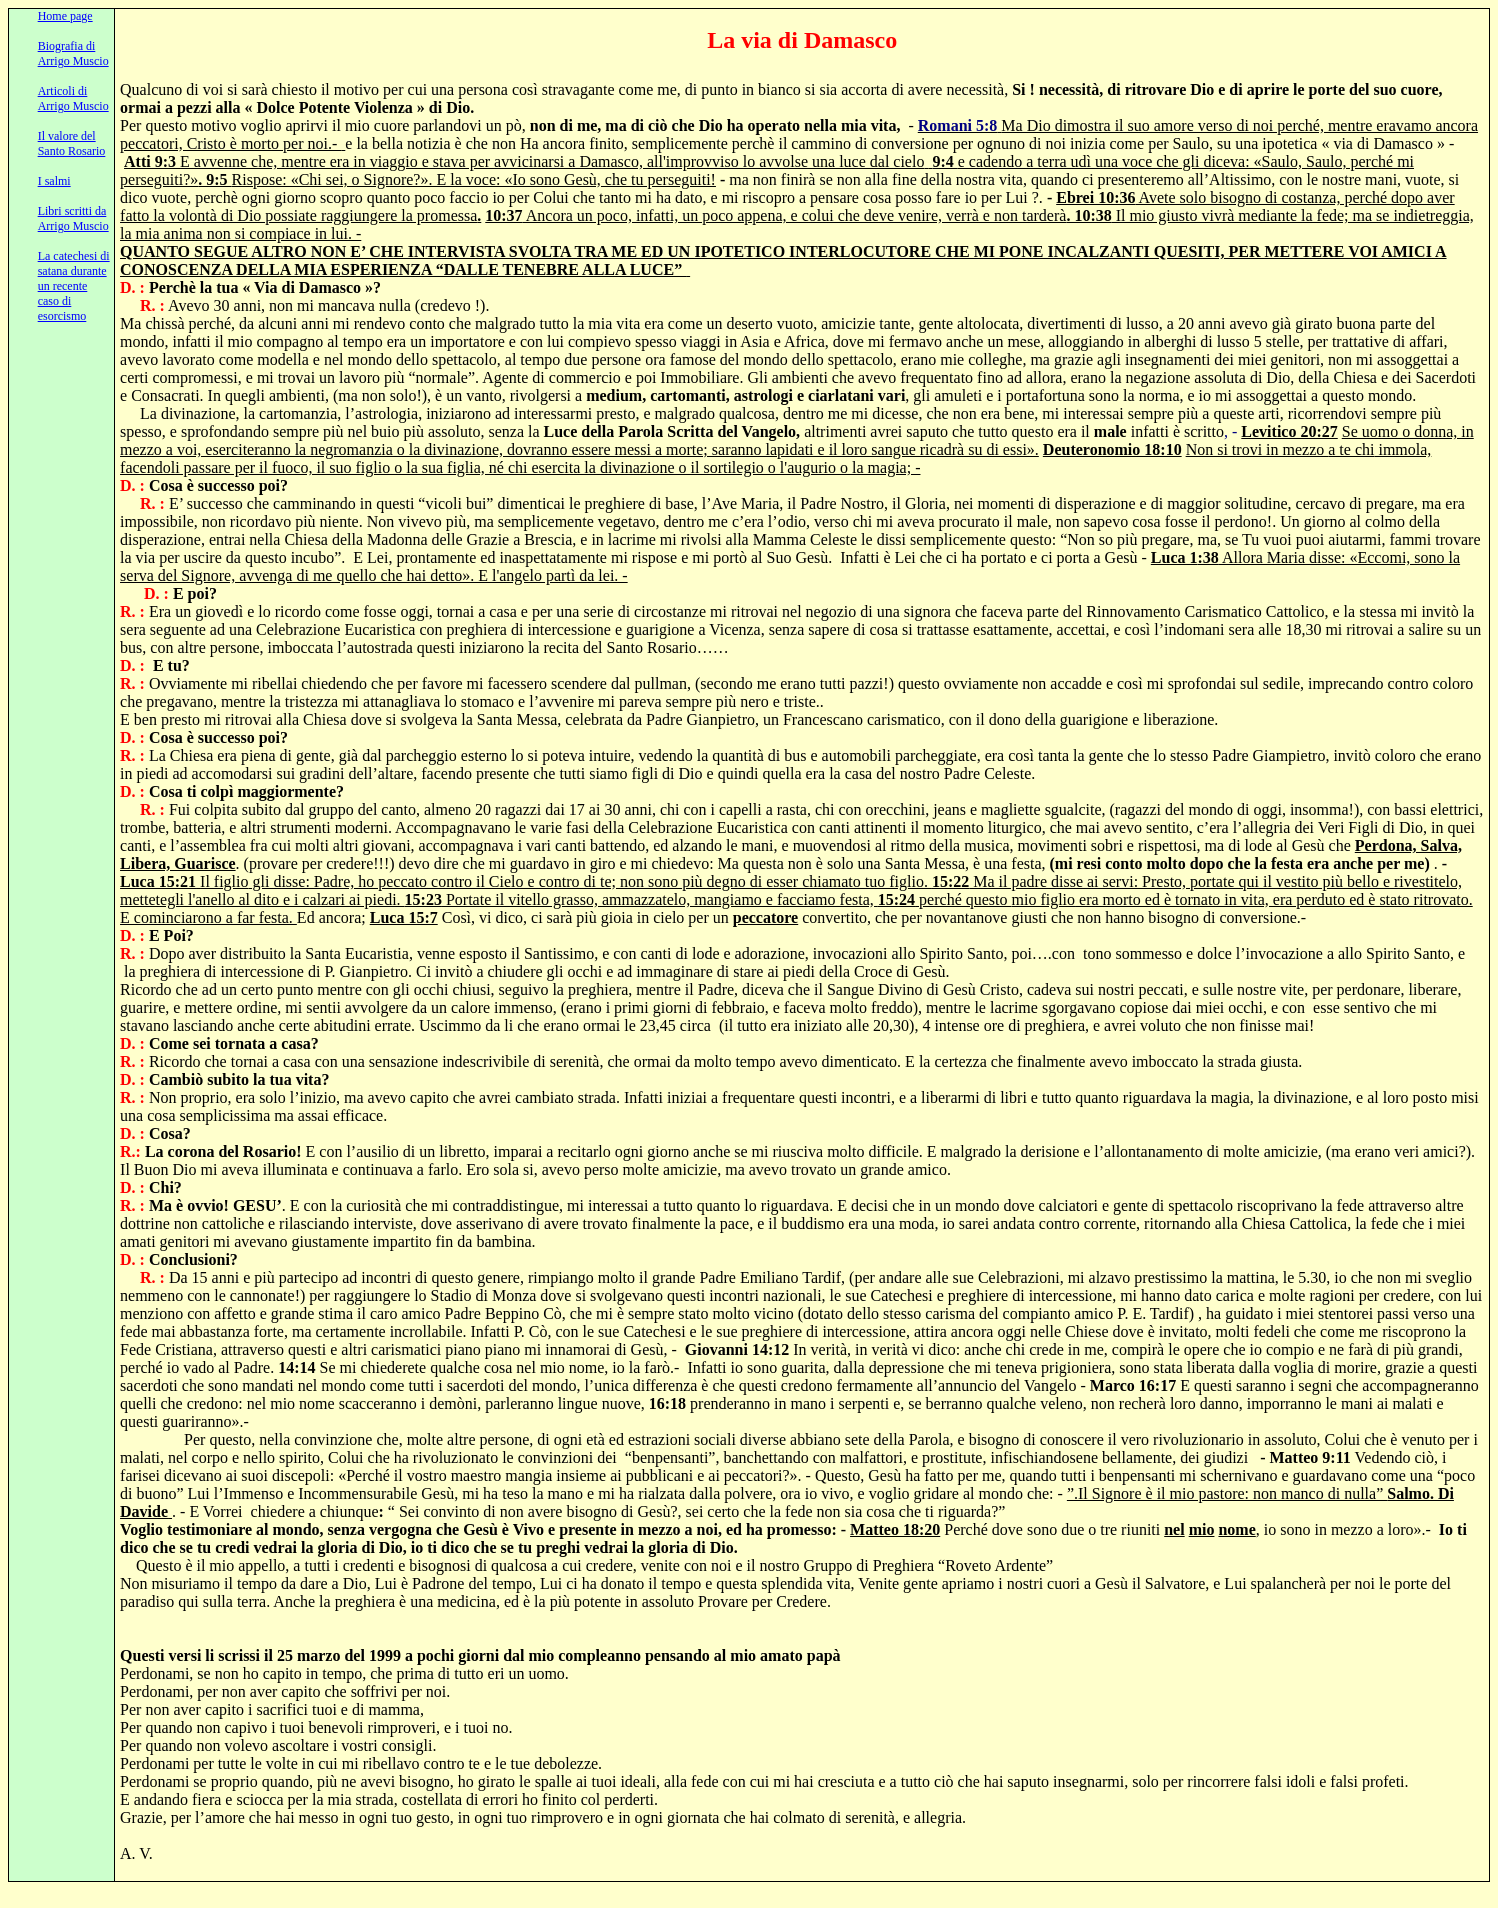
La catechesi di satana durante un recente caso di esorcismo (74, 286)
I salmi (54, 181)
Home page (65, 16)
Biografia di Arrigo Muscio (73, 53)
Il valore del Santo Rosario (72, 143)
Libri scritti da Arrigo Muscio (73, 218)
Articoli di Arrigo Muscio (73, 98)
